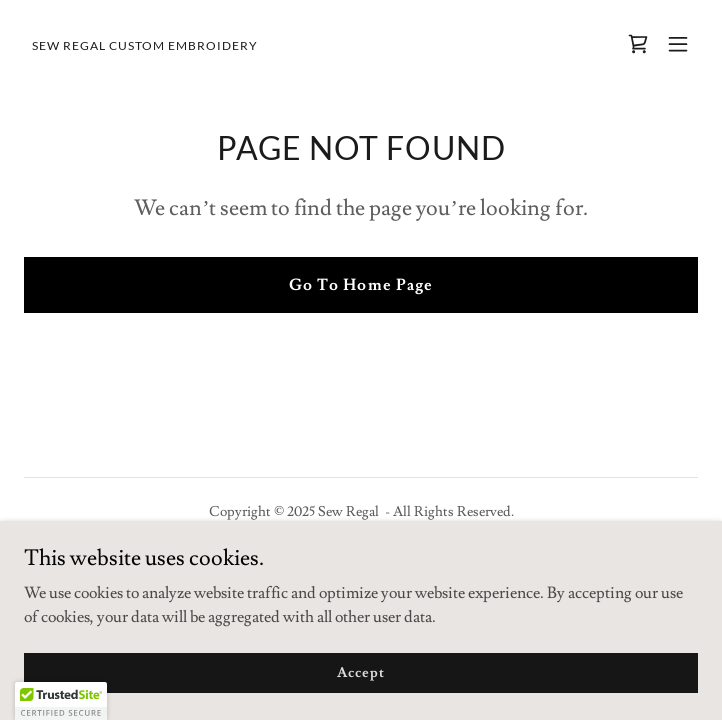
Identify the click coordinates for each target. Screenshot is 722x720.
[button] (678, 44)
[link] (145, 45)
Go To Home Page (360, 285)
